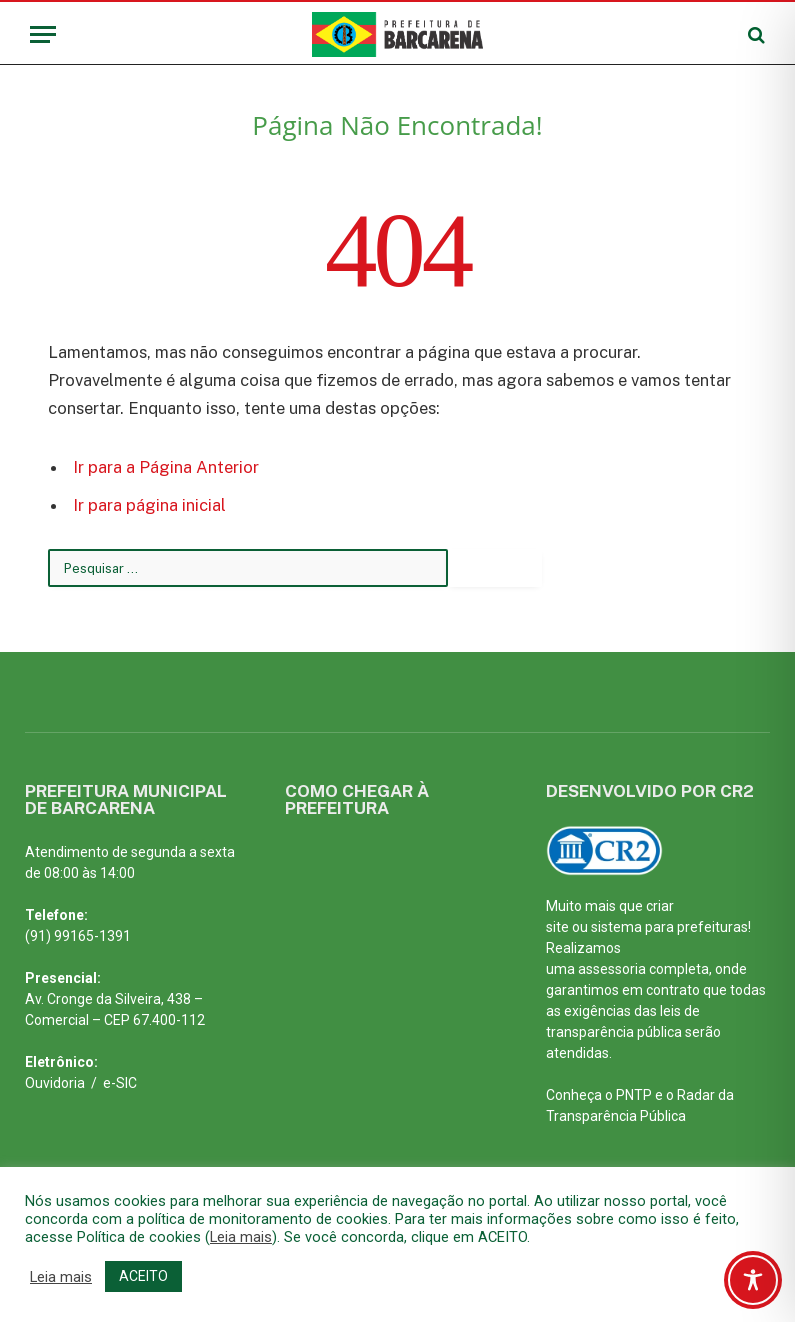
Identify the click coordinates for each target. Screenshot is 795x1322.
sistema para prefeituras (669, 927)
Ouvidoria (55, 1083)
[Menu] (43, 34)
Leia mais (241, 1237)
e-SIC (120, 1083)
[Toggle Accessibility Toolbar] (753, 1280)
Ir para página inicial (149, 505)
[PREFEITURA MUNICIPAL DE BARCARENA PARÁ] (379, 969)
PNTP (634, 1095)
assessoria (612, 969)
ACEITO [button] (143, 1276)
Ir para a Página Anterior (166, 467)
